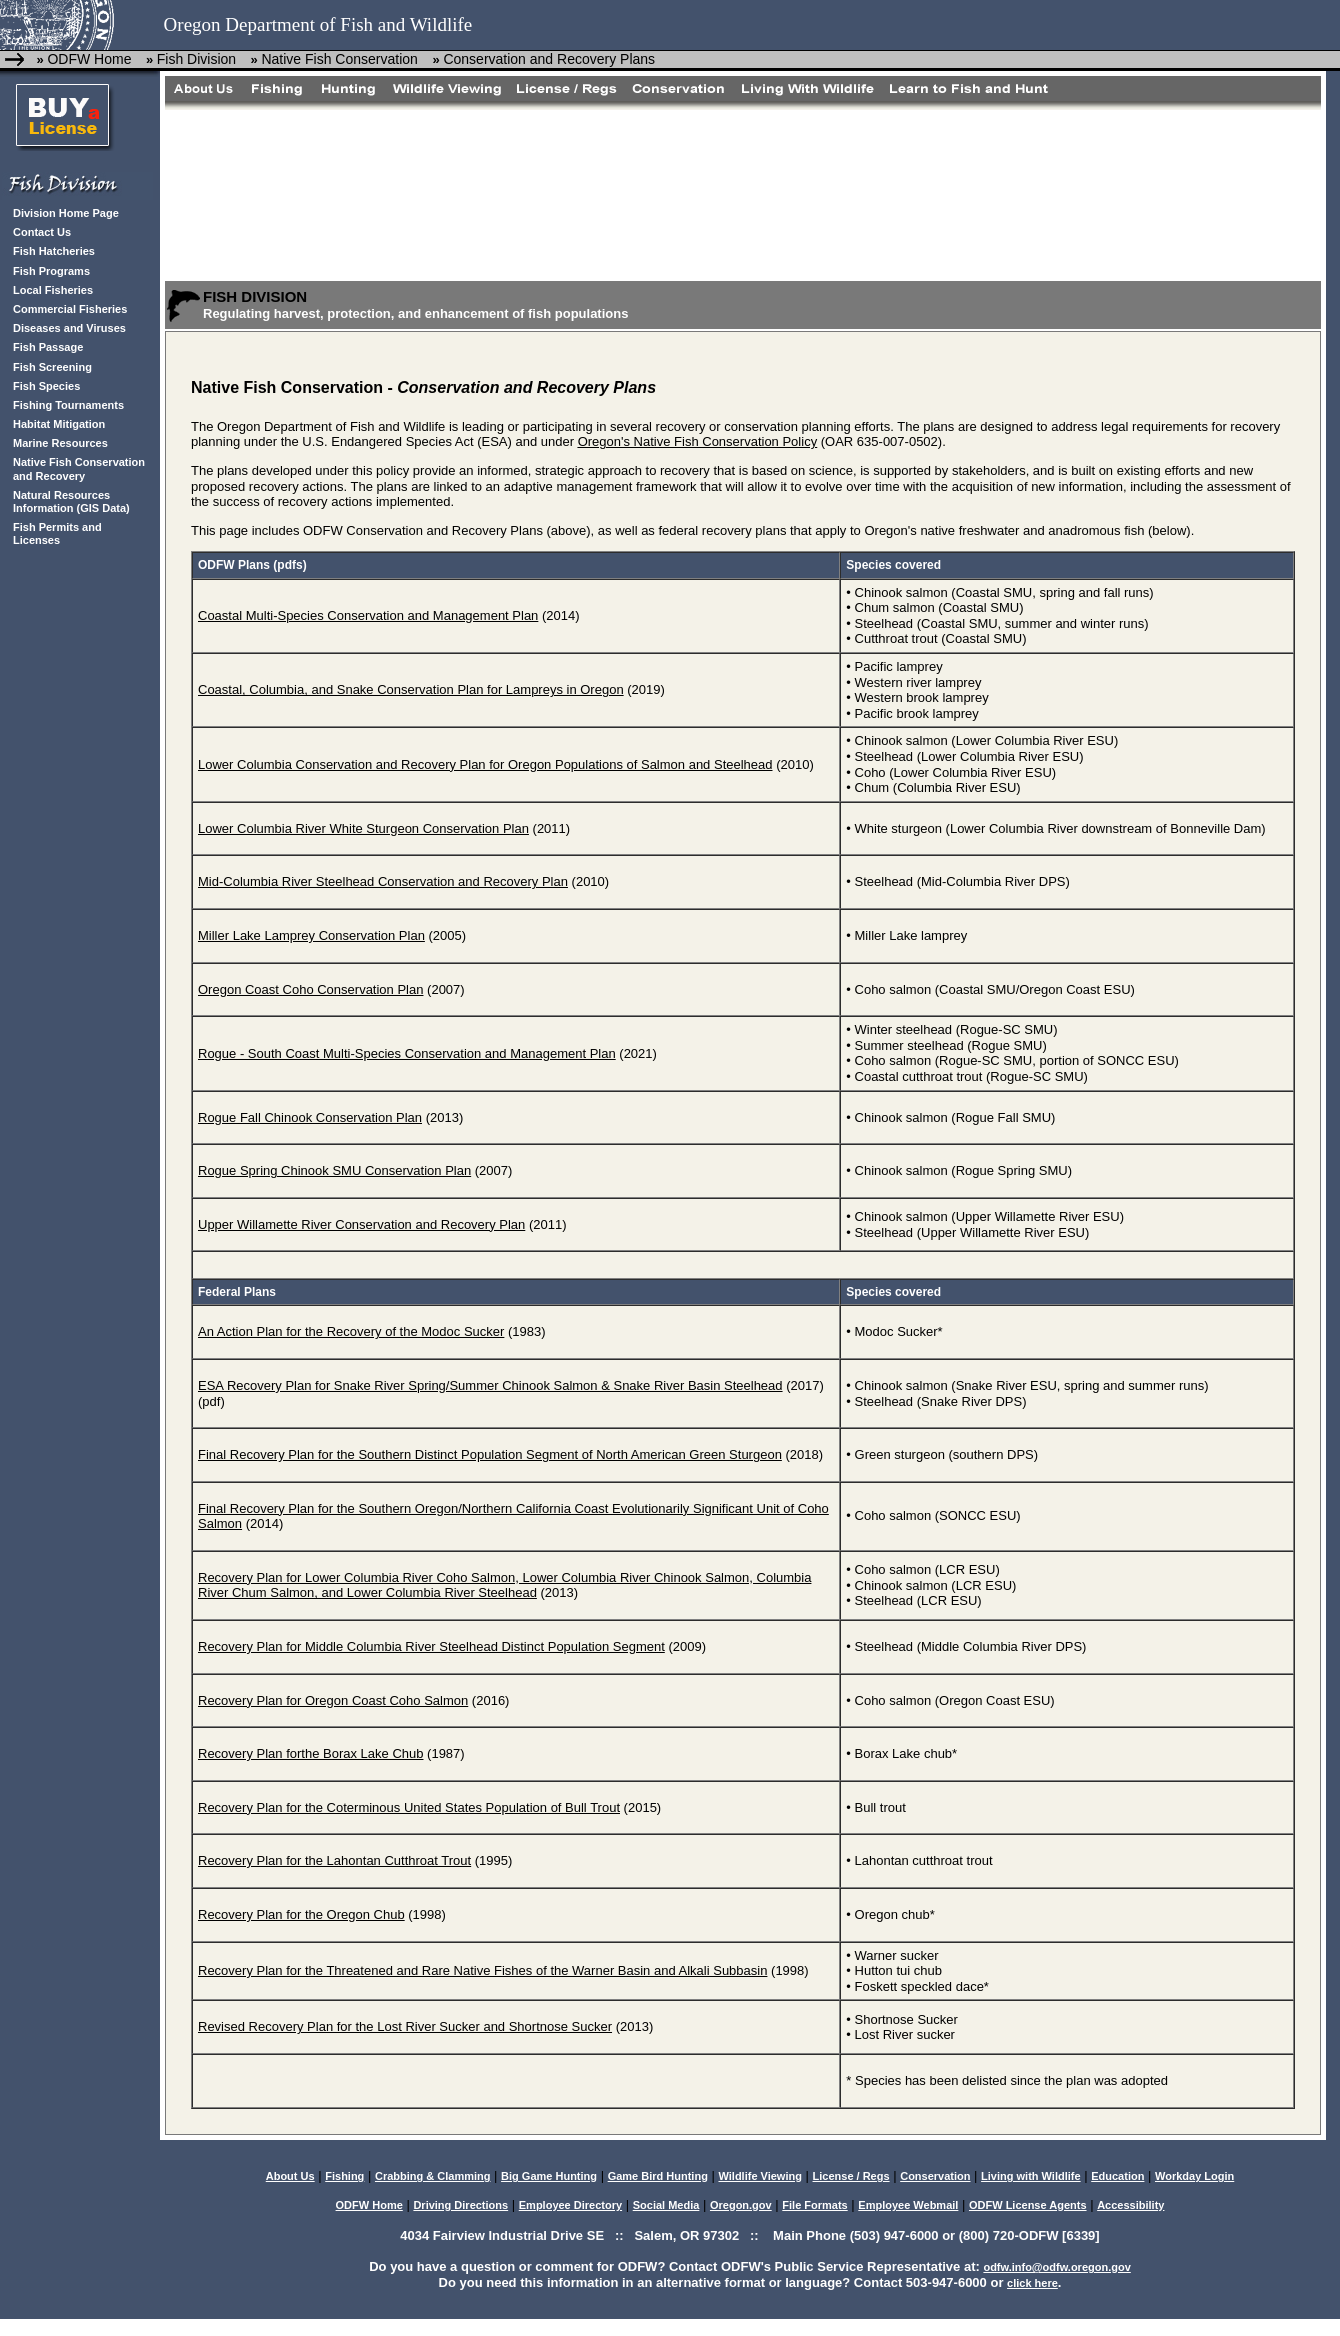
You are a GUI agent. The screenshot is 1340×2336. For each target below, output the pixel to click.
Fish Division (196, 59)
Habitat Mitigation (59, 424)
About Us (290, 2176)
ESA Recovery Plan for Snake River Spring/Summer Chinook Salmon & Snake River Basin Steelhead (490, 1385)
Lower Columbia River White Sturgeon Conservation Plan (363, 828)
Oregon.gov (741, 2205)
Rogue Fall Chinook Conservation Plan (310, 1117)
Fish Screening (52, 367)
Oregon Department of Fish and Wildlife (318, 24)
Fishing (344, 2176)
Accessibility (1130, 2205)
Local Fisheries (53, 290)
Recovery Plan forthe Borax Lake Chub (310, 1753)
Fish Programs (51, 271)
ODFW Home (89, 59)
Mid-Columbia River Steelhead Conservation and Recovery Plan (383, 881)
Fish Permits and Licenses (57, 533)
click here (1032, 2283)
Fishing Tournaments (68, 405)
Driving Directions (460, 2205)
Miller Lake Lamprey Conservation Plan (311, 935)
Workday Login (1194, 2176)
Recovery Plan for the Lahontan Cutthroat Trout (334, 1860)
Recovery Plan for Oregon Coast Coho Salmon (333, 1700)
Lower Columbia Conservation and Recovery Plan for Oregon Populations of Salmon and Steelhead (485, 764)
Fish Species (46, 386)
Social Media (666, 2205)
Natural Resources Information (61, 501)
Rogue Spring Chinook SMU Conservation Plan (334, 1170)
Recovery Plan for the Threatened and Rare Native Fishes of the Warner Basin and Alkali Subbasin (482, 1970)
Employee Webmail (908, 2205)
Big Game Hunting (549, 2176)
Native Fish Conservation (341, 59)
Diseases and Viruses (69, 328)
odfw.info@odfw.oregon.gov (1056, 2267)
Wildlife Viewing (759, 2176)
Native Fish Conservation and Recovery (79, 468)
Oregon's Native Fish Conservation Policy (697, 441)
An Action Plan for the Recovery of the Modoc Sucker (351, 1331)
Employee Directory (570, 2205)
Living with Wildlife (1031, 2176)
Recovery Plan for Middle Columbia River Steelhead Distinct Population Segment (431, 1646)
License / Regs (851, 2176)
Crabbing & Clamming (433, 2176)
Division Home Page (66, 213)
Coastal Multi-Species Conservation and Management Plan (368, 615)
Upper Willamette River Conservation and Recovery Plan (361, 1224)
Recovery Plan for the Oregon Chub (301, 1914)
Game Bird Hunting (658, 2176)
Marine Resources (60, 443)
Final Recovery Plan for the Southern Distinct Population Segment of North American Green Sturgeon (490, 1454)
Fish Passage (48, 347)
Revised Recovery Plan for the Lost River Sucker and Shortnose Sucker (405, 2026)
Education (1117, 2176)
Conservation (935, 2176)
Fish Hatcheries (54, 251)
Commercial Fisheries (70, 309)
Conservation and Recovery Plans (549, 59)
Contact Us (42, 232)
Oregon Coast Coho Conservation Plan (310, 989)
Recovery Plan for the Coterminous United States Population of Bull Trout (409, 1807)
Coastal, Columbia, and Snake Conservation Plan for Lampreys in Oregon (411, 689)
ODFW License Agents (1028, 2205)
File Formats (814, 2205)
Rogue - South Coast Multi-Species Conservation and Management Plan (407, 1053)
